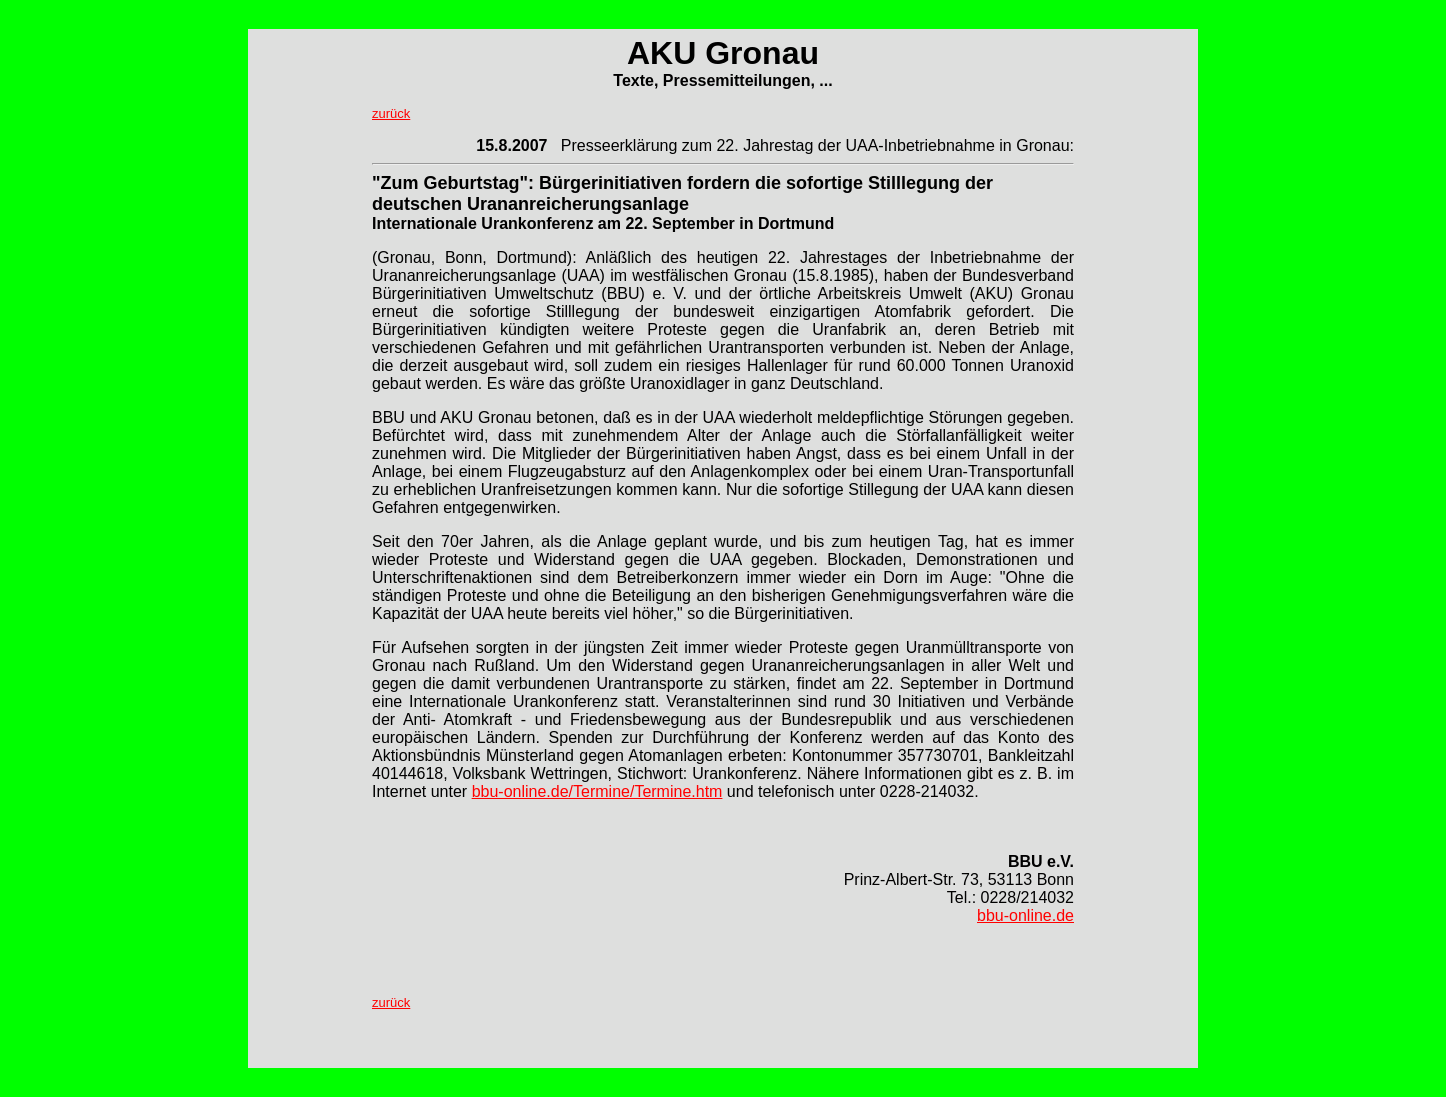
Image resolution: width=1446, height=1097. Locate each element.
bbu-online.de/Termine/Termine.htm (597, 791)
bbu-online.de (1025, 915)
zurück (391, 113)
